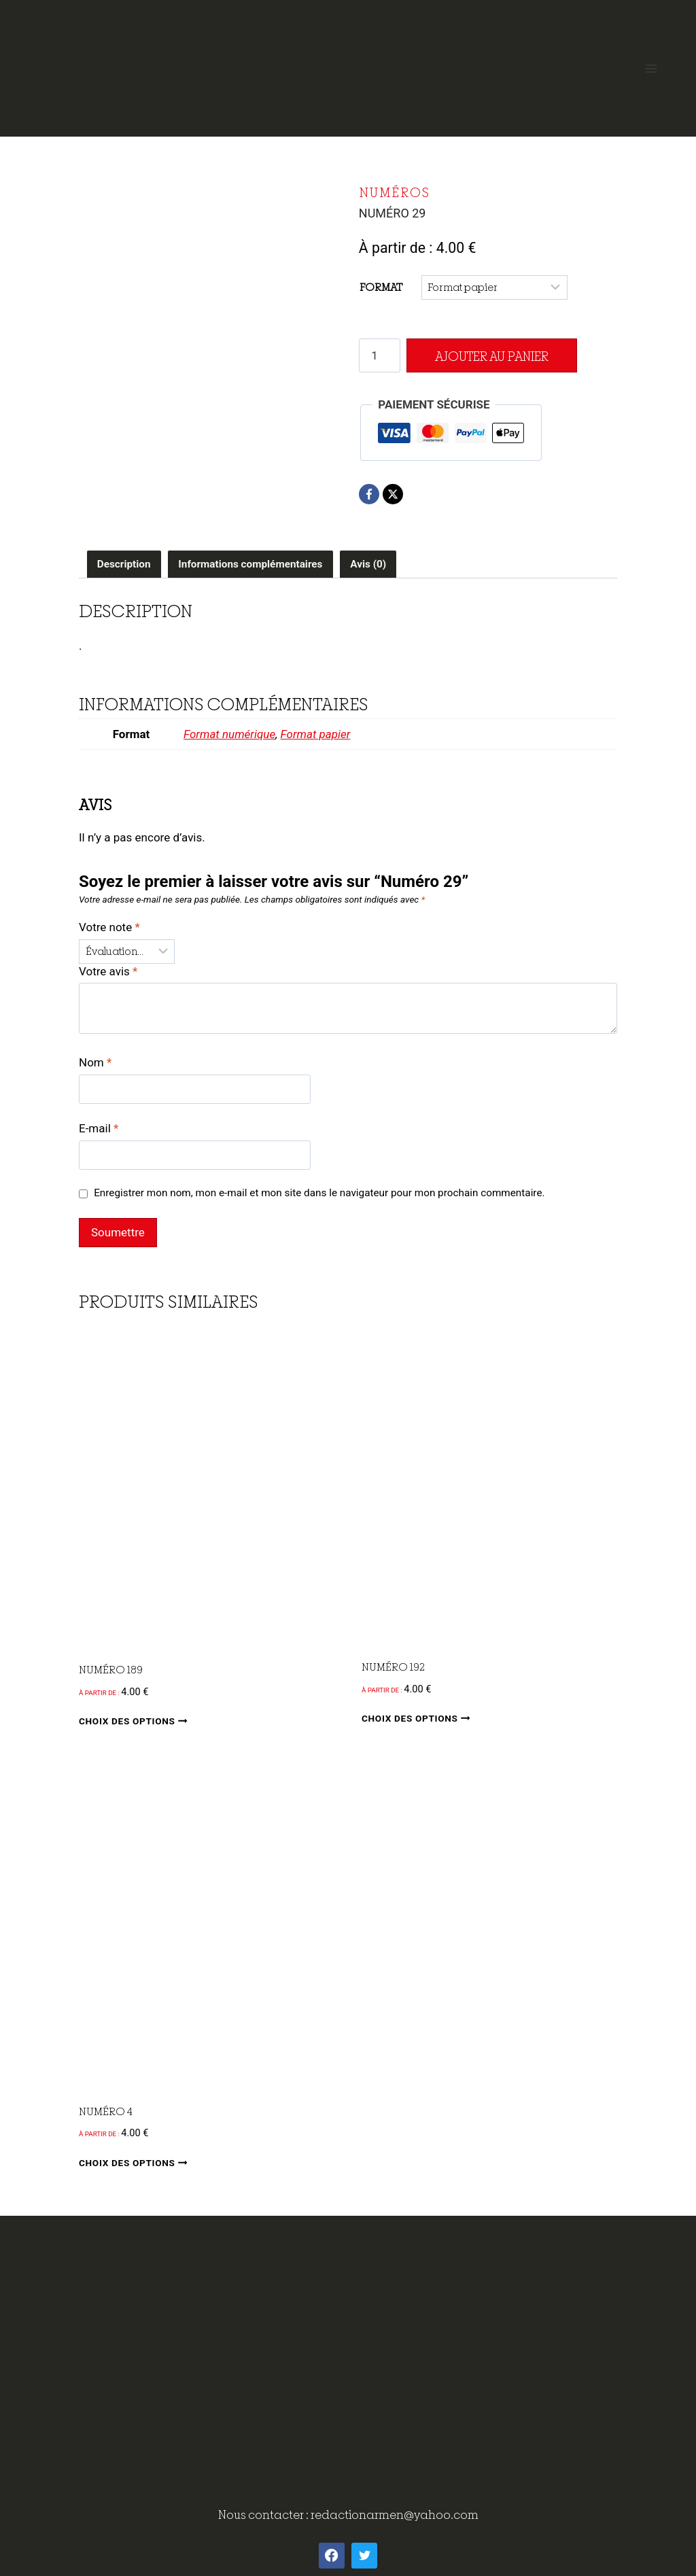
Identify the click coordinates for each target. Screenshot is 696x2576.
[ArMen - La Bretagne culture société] (348, 63)
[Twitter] (364, 2556)
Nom (95, 1062)
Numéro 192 (393, 1666)
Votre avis (108, 971)
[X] (393, 494)
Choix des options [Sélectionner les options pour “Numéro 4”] (135, 2162)
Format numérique (229, 734)
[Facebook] (369, 494)
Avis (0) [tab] (368, 564)
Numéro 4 (106, 2111)
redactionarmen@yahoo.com (394, 2514)
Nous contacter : (264, 2514)
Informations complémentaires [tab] (250, 564)
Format (381, 287)
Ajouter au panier (490, 355)
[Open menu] (650, 68)
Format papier (316, 734)
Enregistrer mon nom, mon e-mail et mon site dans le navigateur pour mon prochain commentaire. (319, 1193)
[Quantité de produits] (380, 355)
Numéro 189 (111, 1669)
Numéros (394, 192)
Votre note (109, 927)
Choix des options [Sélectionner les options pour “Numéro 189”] (135, 1720)
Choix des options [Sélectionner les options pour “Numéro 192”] (418, 1718)
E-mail (98, 1128)
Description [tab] (124, 564)
